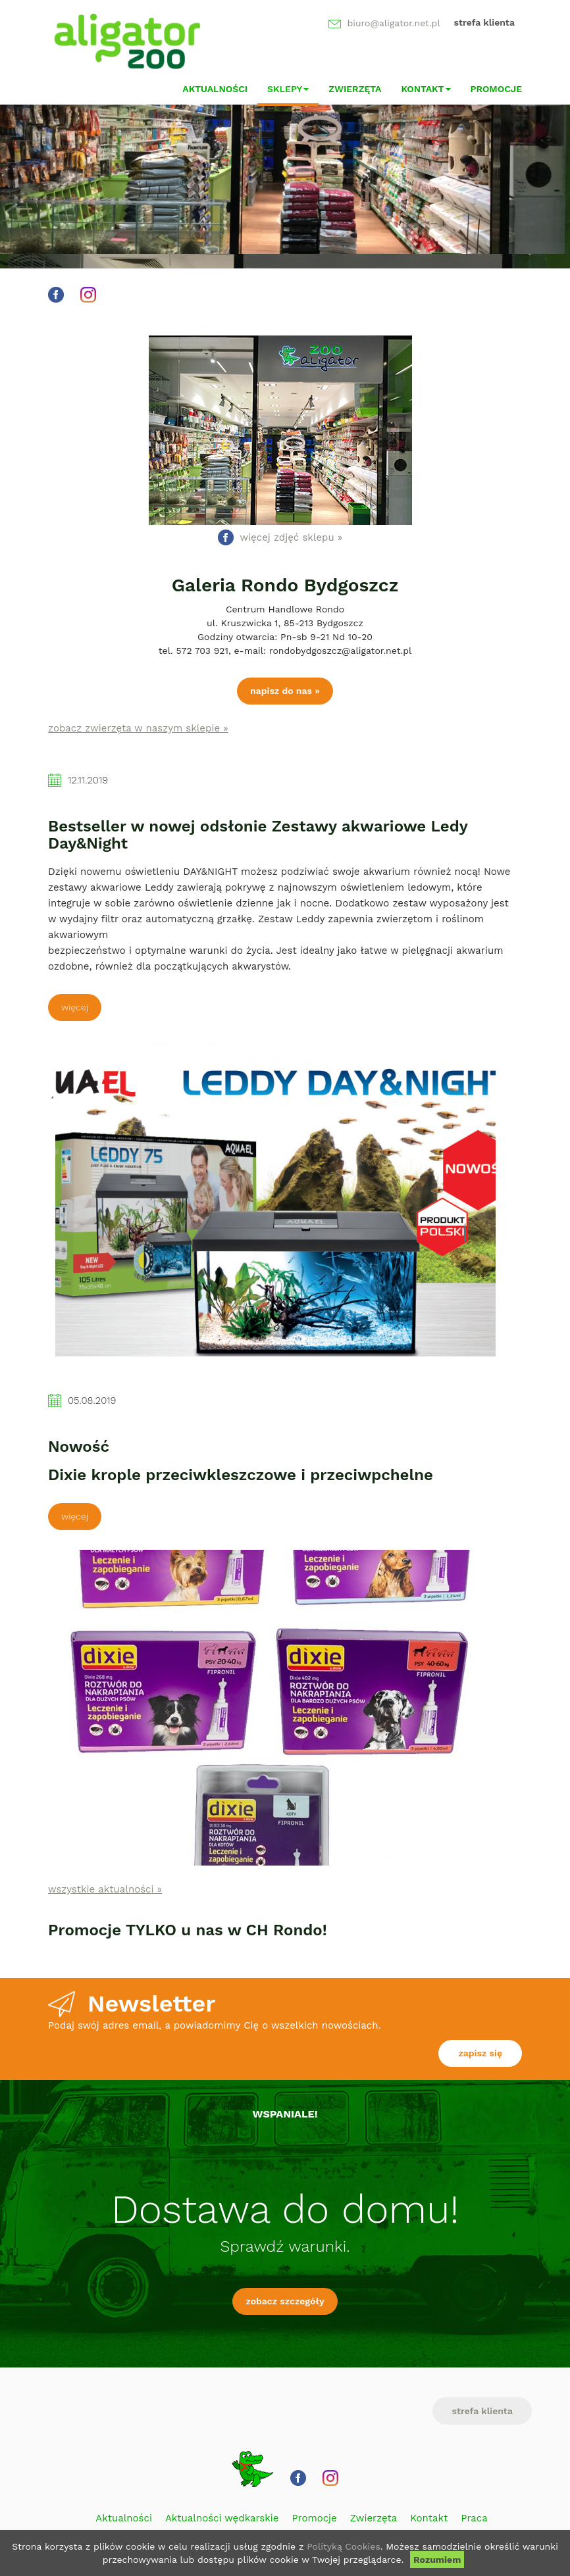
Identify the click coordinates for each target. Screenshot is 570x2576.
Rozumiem (437, 2559)
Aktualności (214, 89)
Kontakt (429, 2518)
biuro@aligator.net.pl (393, 23)
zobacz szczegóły (285, 2301)
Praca (474, 2518)
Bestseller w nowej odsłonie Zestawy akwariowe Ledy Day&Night (257, 835)
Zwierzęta (354, 89)
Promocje (497, 89)
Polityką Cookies (343, 2546)
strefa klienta (484, 22)
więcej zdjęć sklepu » (291, 537)
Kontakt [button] (425, 89)
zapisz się (480, 2053)
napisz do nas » (285, 690)
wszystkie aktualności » (105, 1889)
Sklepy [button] (288, 89)
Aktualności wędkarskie (221, 2518)
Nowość (78, 1446)
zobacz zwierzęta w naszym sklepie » (138, 728)
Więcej (74, 1007)
